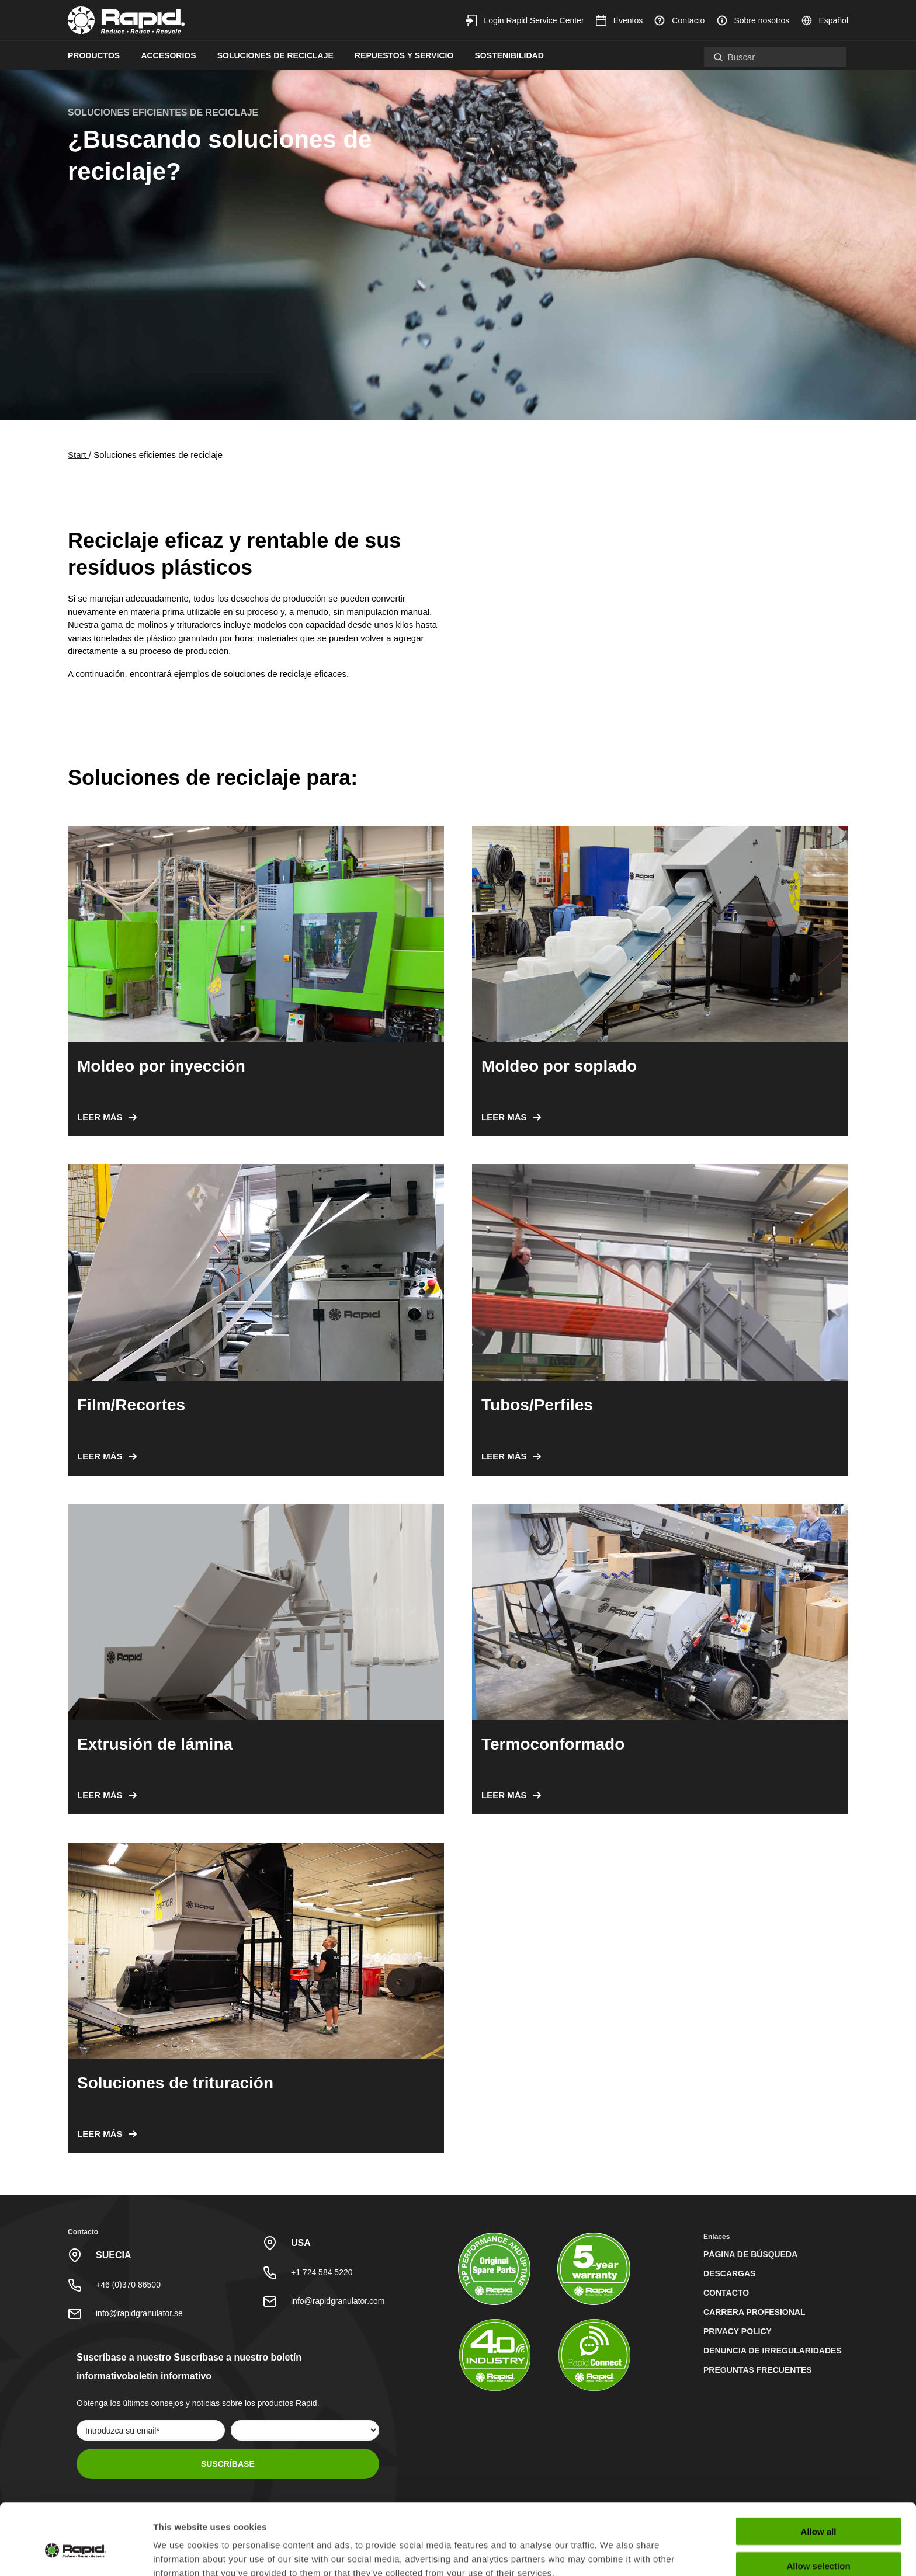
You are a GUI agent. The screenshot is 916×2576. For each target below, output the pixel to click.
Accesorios (168, 55)
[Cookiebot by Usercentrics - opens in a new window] (76, 2553)
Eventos (619, 20)
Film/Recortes (131, 1405)
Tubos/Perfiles (537, 1405)
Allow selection (818, 2508)
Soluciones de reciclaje (275, 55)
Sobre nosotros (753, 20)
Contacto (679, 20)
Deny (819, 2542)
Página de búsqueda (750, 2254)
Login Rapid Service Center (525, 20)
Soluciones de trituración (175, 2083)
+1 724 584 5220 (322, 2272)
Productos (94, 55)
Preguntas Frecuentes (757, 2370)
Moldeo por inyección (161, 1066)
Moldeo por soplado (559, 1066)
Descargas (729, 2273)
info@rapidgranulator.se (139, 2313)
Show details (613, 2553)
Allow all (819, 2473)
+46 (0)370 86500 (128, 2284)
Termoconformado (552, 1744)
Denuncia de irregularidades (772, 2350)
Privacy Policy (737, 2331)
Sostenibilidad (509, 55)
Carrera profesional (754, 2312)
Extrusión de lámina (155, 1744)
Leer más (100, 1117)
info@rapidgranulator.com (338, 2301)
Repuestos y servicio (404, 55)
